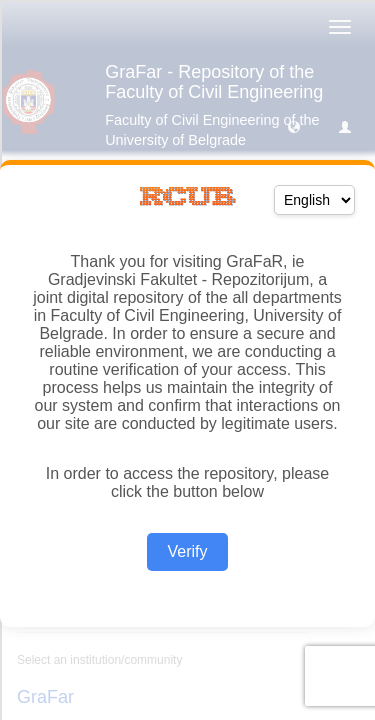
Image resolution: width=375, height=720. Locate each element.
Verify (187, 551)
